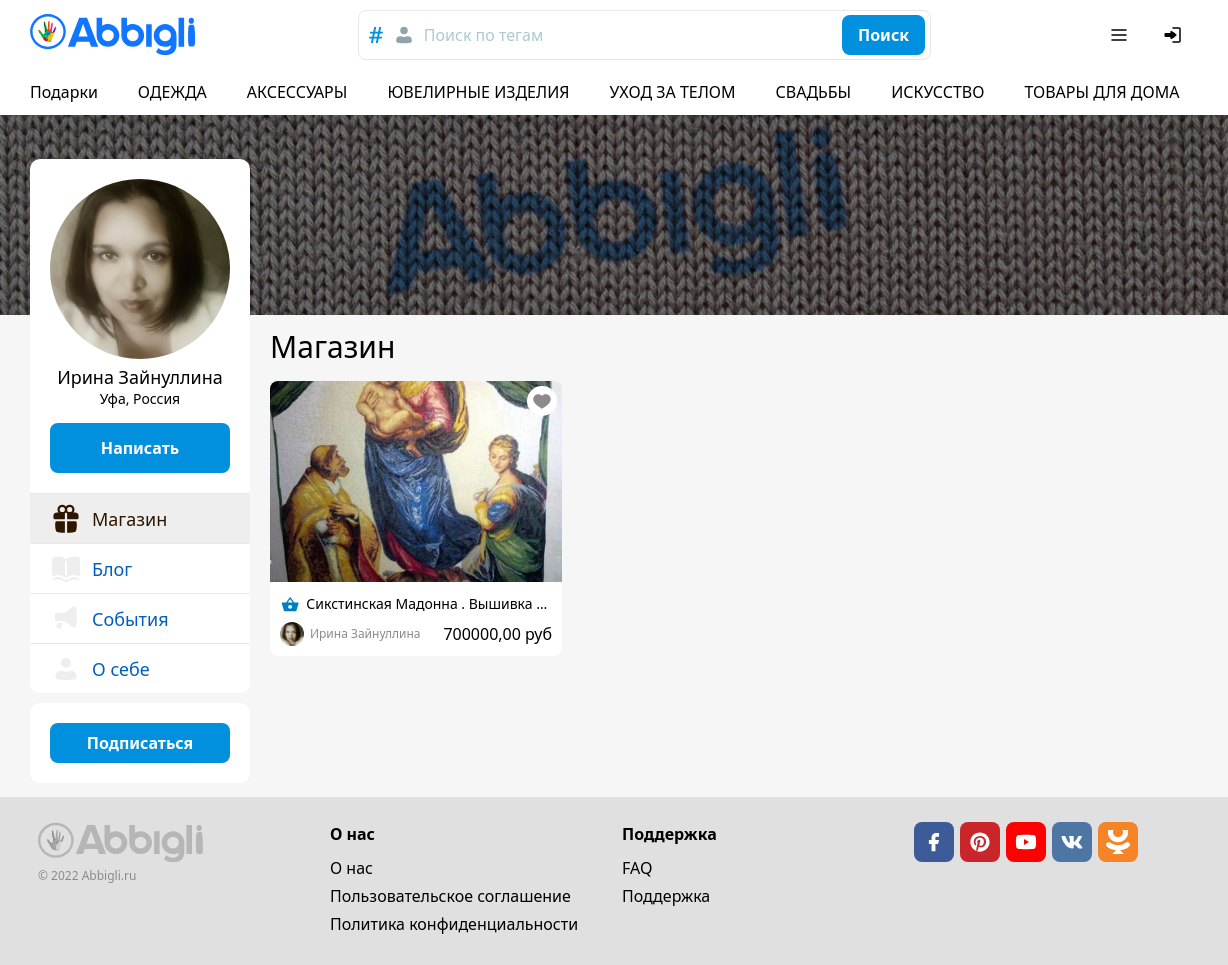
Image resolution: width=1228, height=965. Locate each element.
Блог (91, 569)
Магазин (108, 519)
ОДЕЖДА (172, 92)
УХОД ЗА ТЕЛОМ (673, 92)
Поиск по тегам (483, 35)
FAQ (637, 868)
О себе (100, 669)
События (109, 619)
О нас (351, 868)
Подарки (64, 92)
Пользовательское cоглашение (450, 896)
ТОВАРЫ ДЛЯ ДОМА (1101, 92)
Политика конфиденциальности (454, 924)
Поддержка (666, 896)
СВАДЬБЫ (814, 92)
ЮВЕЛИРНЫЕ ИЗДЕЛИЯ (478, 92)
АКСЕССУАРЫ (297, 92)
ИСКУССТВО (937, 92)
